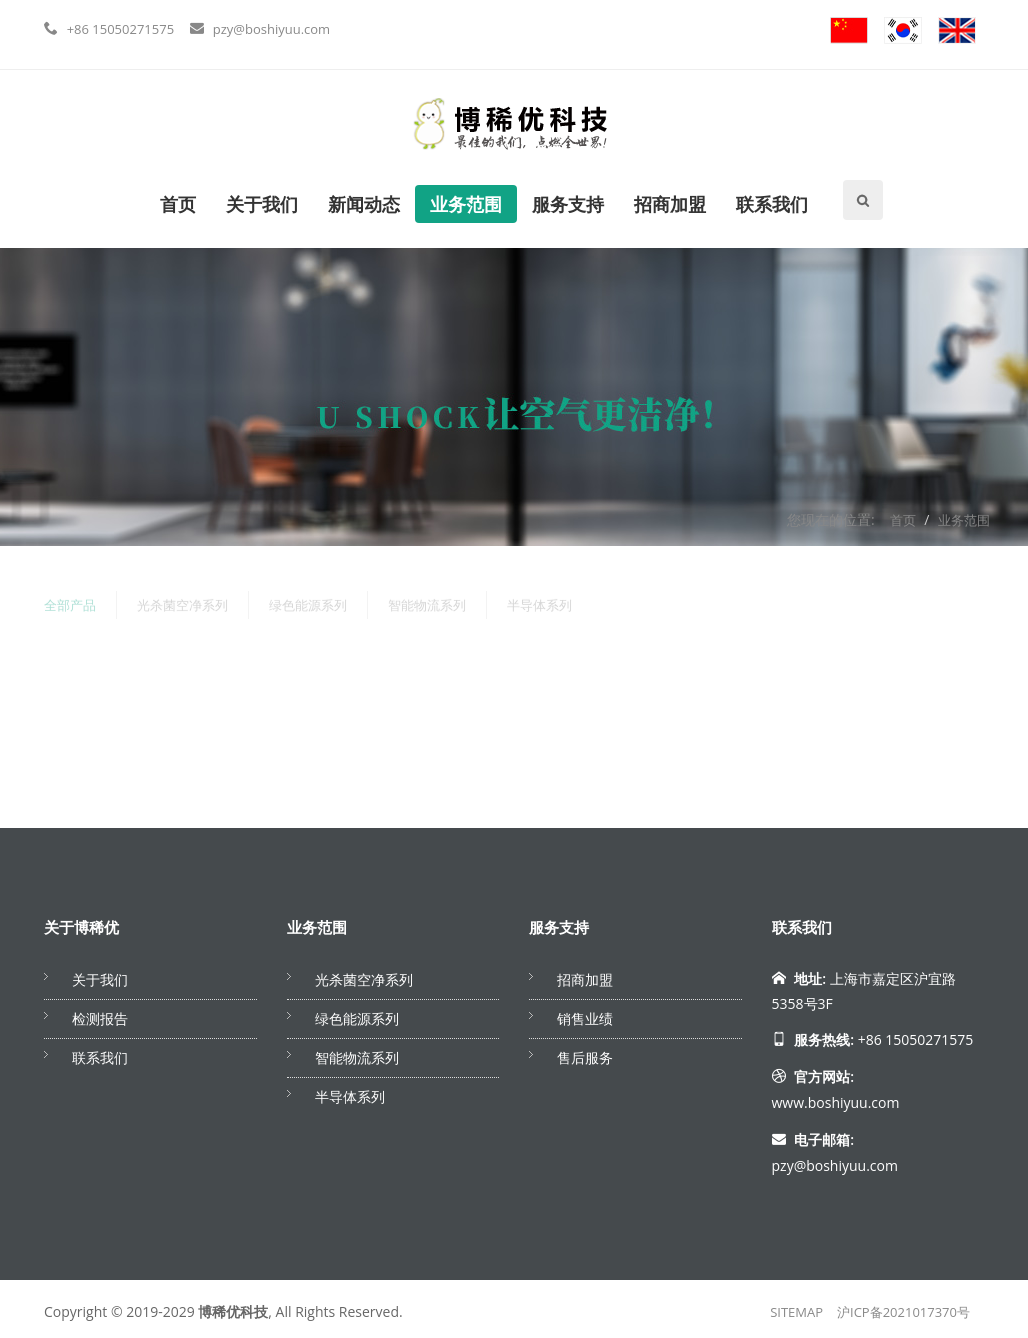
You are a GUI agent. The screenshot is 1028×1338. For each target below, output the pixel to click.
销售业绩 (585, 1018)
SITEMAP (796, 1312)
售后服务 (585, 1057)
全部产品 (70, 601)
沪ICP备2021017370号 (903, 1312)
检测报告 (100, 1018)
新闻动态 (364, 204)
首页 (178, 204)
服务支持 (568, 204)
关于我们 (262, 204)
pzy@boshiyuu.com (271, 29)
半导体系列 (539, 601)
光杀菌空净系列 (182, 601)
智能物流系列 (427, 601)
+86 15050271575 (120, 29)
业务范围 (466, 204)
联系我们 (772, 204)
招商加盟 (670, 204)
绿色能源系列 (308, 601)
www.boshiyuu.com (836, 1102)
